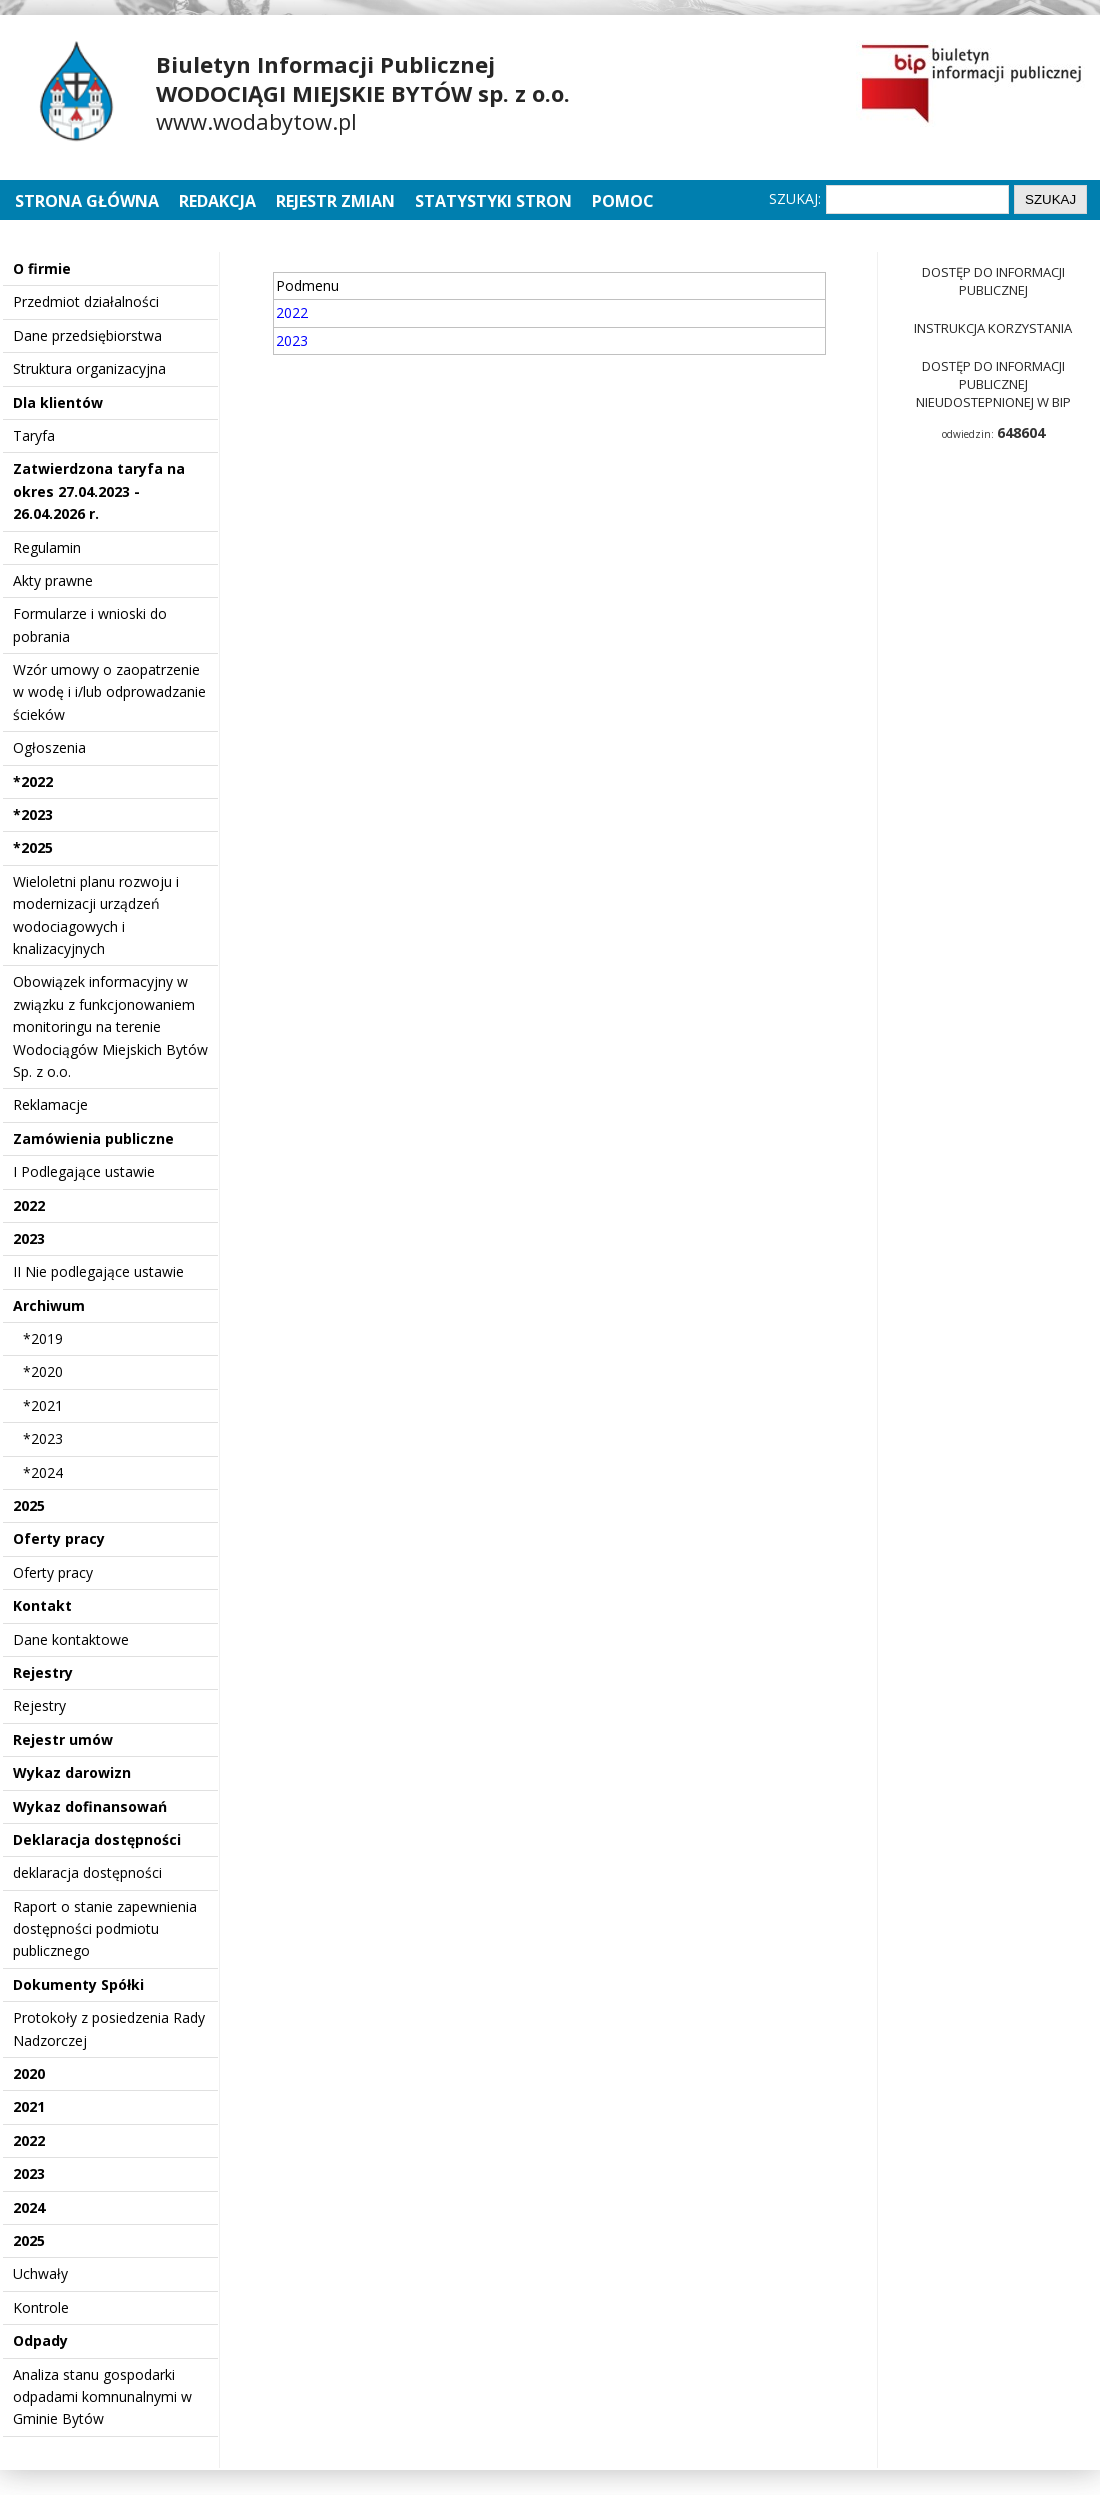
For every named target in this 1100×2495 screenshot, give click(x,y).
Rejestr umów (63, 1739)
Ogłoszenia (49, 747)
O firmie (42, 268)
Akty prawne (53, 580)
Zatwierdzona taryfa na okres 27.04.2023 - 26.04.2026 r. (99, 491)
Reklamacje (50, 1104)
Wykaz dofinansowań (90, 1806)
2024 (29, 2207)
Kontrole (41, 2307)
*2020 (43, 1371)
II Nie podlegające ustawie (98, 1271)
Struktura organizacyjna (89, 368)
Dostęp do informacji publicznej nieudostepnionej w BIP (993, 384)
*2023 (33, 814)
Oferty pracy (59, 1538)
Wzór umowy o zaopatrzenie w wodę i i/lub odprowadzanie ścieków (109, 692)
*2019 (43, 1338)
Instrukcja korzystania (993, 328)
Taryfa (34, 435)
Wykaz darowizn (72, 1772)
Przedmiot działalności (86, 301)
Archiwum (49, 1305)
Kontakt (42, 1605)
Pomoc (623, 201)
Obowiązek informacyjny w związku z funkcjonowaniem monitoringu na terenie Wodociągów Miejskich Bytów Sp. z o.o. (110, 1026)
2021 (29, 2106)
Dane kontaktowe (71, 1639)
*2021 (43, 1405)
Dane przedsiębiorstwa (87, 335)
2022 (29, 1205)
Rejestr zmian (335, 201)
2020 (29, 2073)
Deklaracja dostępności (97, 1839)
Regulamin (47, 547)
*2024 (43, 1472)
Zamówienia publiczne (93, 1138)
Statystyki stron (493, 201)
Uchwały (40, 2273)
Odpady (40, 2340)
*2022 (33, 781)
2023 (29, 1238)
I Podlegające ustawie (84, 1171)
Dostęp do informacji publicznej (993, 281)
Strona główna (89, 201)
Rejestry (43, 1672)
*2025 (33, 847)
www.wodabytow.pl (256, 121)
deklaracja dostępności (87, 1872)
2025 (29, 1505)
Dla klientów (58, 402)
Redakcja (217, 201)
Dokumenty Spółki (78, 1984)
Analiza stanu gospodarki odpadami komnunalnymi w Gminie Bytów (102, 2397)
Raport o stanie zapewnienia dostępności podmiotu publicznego (105, 1929)
